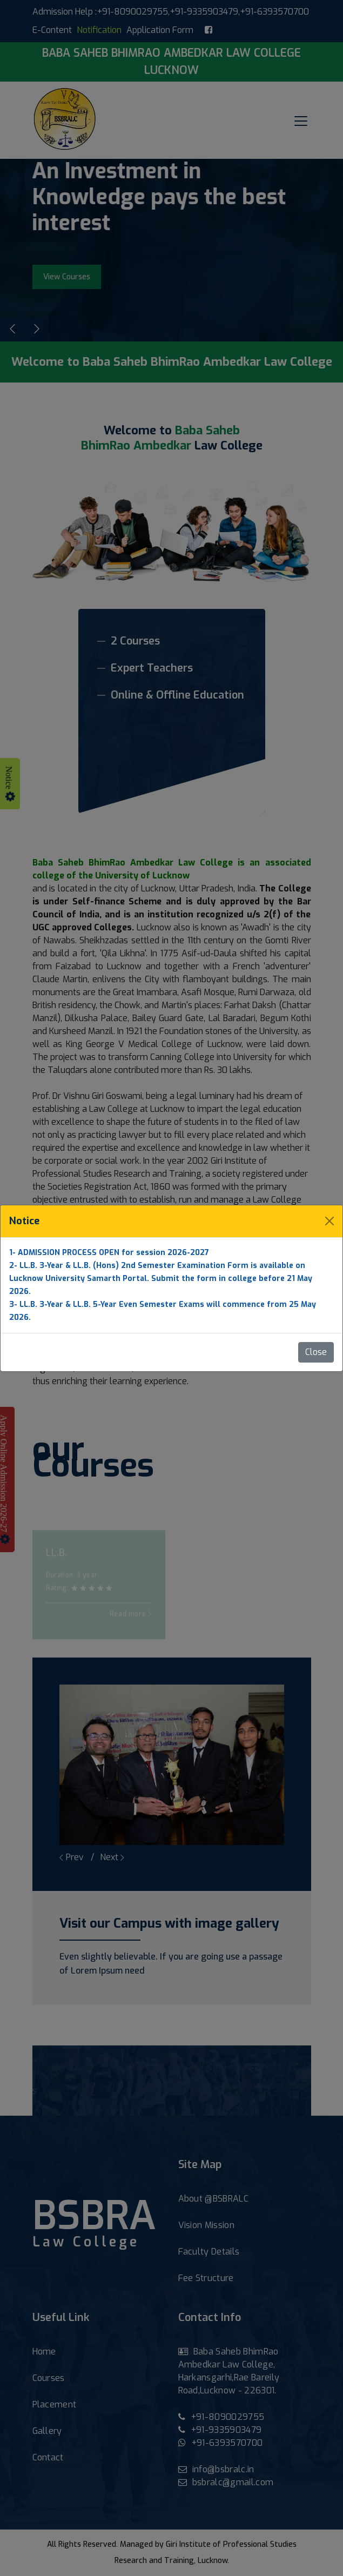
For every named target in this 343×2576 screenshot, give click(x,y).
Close (316, 1352)
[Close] (329, 1221)
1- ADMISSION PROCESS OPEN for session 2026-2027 (109, 1252)
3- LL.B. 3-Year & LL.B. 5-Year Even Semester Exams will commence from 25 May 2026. (162, 1311)
